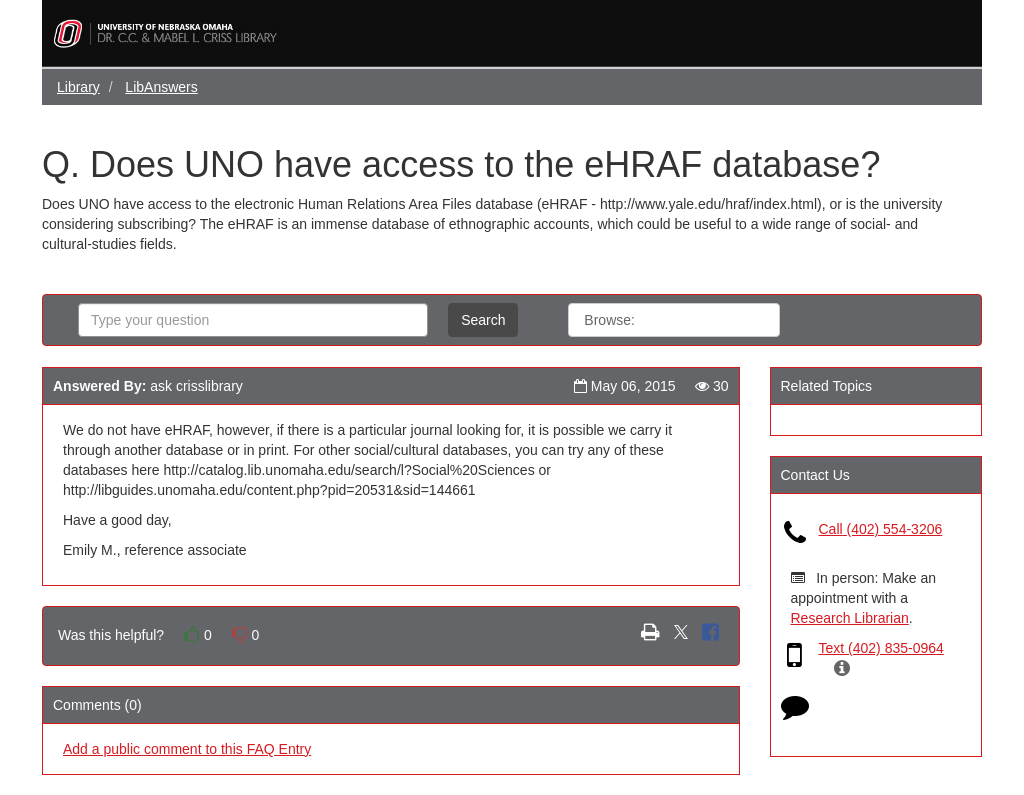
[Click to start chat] (795, 711)
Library (78, 87)
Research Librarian (850, 618)
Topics (738, 320)
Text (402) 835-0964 (881, 648)
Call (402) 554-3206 (881, 529)
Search (483, 320)
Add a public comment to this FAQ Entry (187, 749)
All (673, 320)
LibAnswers (161, 87)
